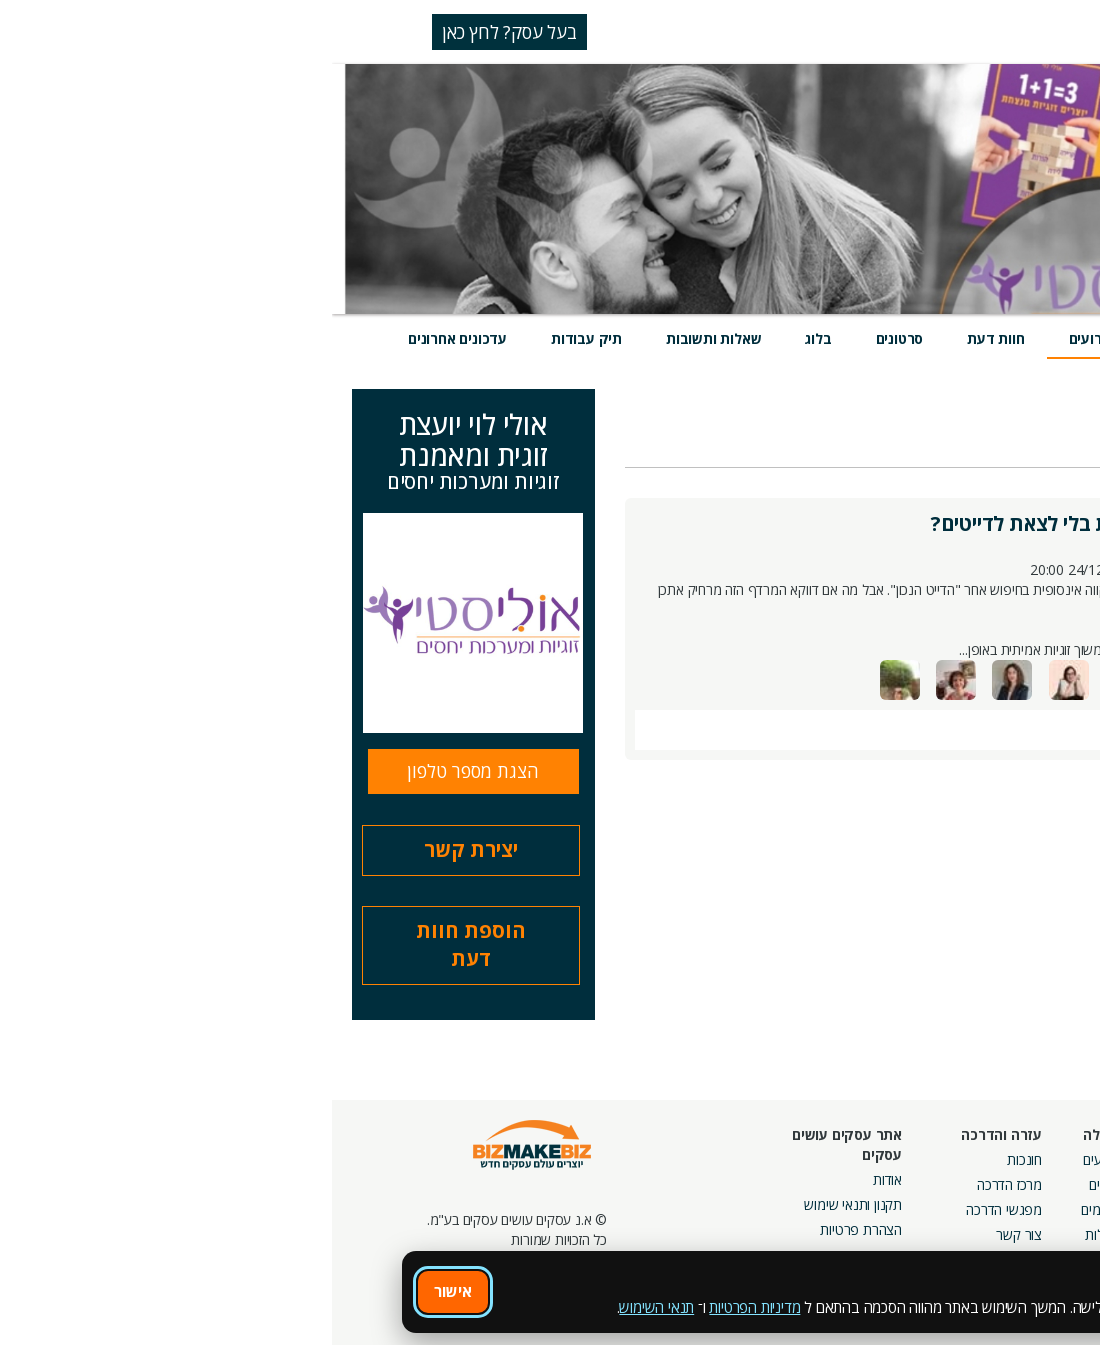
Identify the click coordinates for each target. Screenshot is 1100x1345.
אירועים (760, 338)
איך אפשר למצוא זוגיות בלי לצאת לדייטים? (779, 523)
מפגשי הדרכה (672, 1209)
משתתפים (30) (1028, 678)
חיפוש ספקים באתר (1017, 1159)
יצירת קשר (139, 849)
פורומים (769, 1209)
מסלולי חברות (893, 1159)
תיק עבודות (254, 338)
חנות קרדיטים (1033, 1184)
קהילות (771, 1234)
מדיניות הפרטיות (422, 1307)
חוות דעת (663, 338)
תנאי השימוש (324, 1307)
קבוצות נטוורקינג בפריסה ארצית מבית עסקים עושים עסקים (860, 1229)
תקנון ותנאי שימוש (521, 1204)
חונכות (692, 1159)
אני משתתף (943, 446)
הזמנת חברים (1035, 1209)
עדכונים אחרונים (125, 338)
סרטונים (568, 338)
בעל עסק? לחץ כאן (177, 32)
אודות (555, 1179)
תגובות (1013, 727)
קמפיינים (906, 1184)
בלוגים (773, 1184)
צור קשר (687, 1234)
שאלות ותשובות (381, 338)
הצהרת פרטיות (529, 1229)
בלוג (486, 338)
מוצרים (847, 338)
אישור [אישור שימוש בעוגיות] (121, 1291)
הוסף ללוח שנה (926, 726)
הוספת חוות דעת (139, 945)
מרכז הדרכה (677, 1184)
